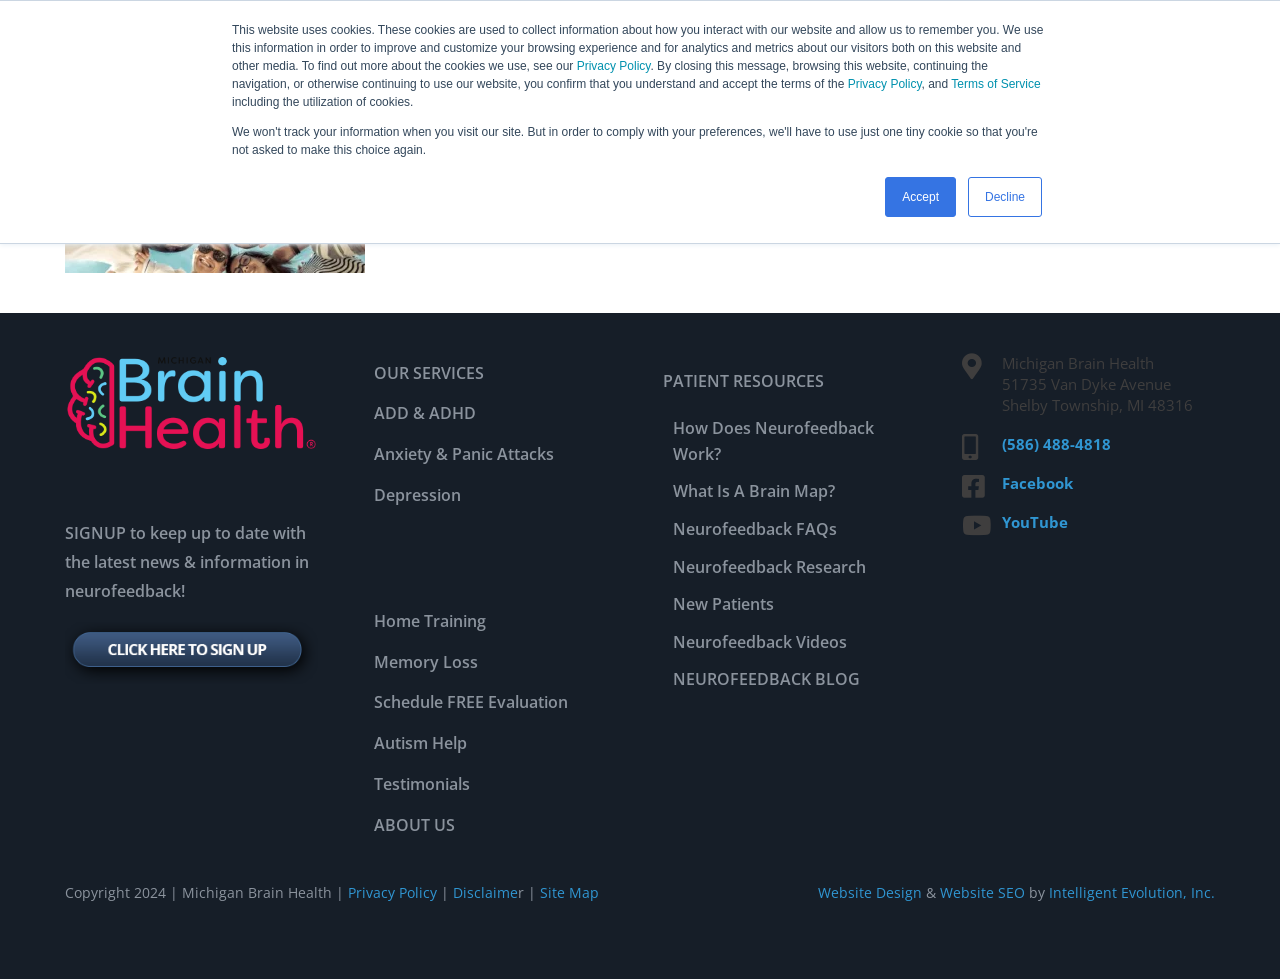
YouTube (1035, 522)
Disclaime (483, 892)
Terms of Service (995, 84)
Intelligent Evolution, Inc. (1132, 892)
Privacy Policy (614, 66)
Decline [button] (1005, 197)
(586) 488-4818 (1056, 444)
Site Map (569, 892)
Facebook (1037, 483)
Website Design (870, 892)
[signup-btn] (191, 628)
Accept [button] (920, 197)
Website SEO (982, 892)
